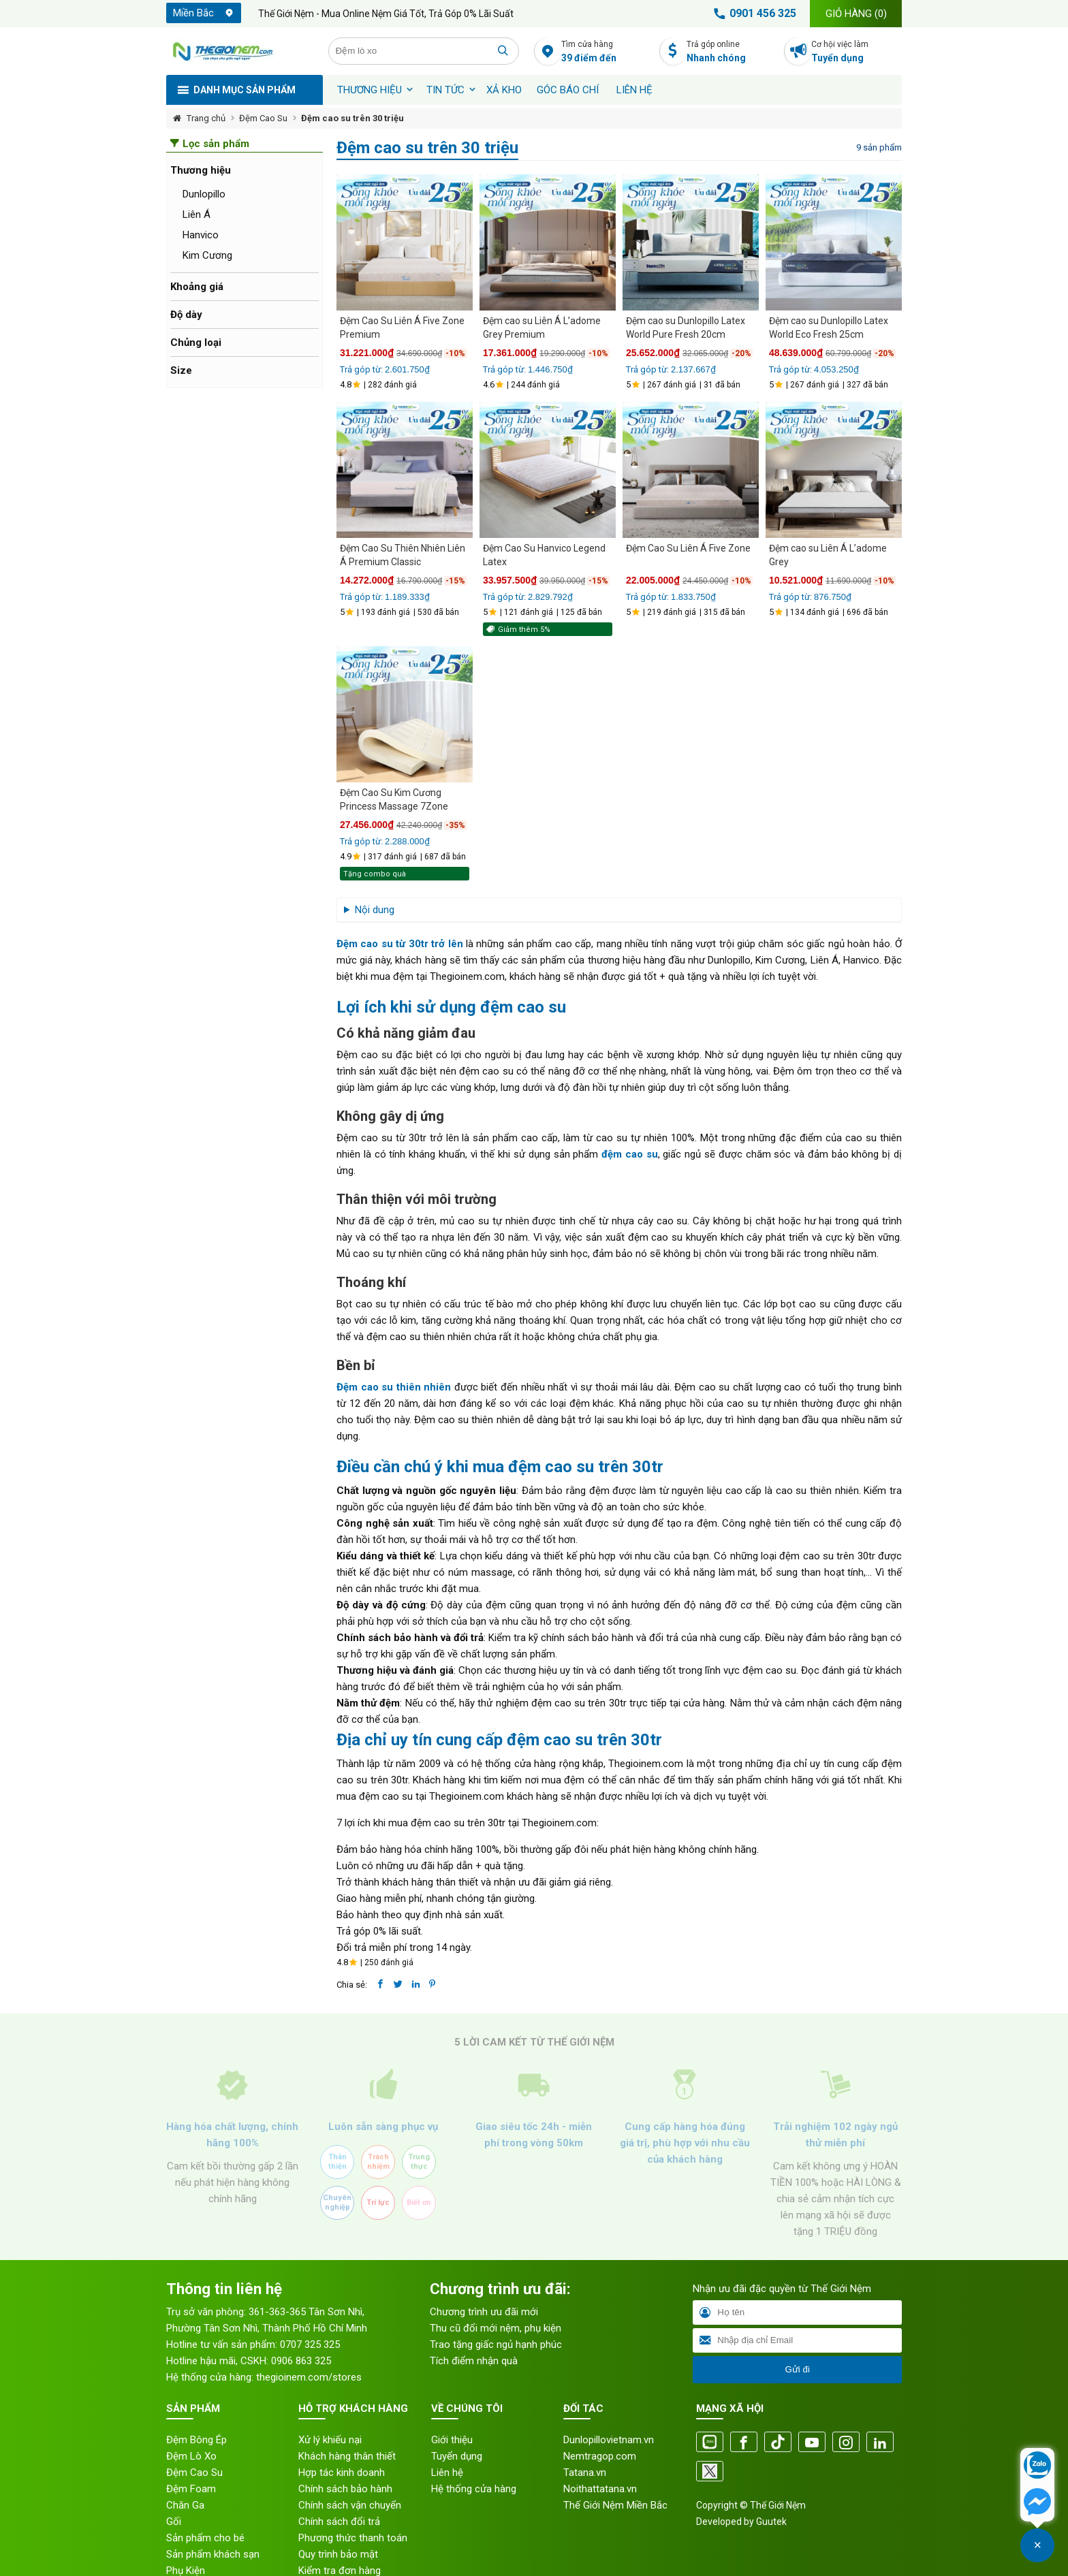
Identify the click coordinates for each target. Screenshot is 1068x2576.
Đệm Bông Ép (196, 2440)
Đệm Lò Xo (191, 2456)
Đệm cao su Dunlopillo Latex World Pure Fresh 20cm (685, 327)
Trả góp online (732, 52)
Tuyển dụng (456, 2456)
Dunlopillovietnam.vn (608, 2440)
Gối (173, 2521)
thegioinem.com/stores (309, 2377)
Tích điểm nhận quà (474, 2361)
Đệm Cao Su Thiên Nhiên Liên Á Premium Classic (402, 555)
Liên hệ (634, 90)
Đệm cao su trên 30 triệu (352, 118)
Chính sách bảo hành (345, 2489)
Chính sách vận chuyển (349, 2505)
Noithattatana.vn (600, 2489)
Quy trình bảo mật (338, 2554)
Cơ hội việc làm (856, 52)
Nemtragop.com (599, 2456)
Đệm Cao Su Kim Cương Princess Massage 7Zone (394, 799)
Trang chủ (206, 118)
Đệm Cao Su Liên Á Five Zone (688, 548)
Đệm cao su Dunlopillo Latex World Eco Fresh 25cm (828, 327)
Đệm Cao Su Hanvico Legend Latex (544, 555)
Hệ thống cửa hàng (473, 2489)
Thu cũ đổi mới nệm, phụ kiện (495, 2328)
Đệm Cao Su (263, 118)
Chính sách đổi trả (339, 2521)
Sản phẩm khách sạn (213, 2554)
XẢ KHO (504, 90)
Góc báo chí (568, 90)
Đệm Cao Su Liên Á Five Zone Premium (402, 327)
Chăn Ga (185, 2505)
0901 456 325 (752, 13)
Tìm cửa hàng (606, 52)
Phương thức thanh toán (352, 2538)
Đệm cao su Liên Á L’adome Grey (828, 555)
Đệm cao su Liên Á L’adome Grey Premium (542, 327)
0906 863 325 (301, 2361)
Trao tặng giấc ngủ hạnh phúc (496, 2344)
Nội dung (374, 910)
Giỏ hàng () (856, 13)
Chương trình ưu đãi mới (484, 2312)
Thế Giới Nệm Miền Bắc (615, 2505)
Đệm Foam (191, 2489)
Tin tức (445, 90)
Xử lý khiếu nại (330, 2440)
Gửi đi (797, 2369)
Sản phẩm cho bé (205, 2538)
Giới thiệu (452, 2440)
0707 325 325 (310, 2344)
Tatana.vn (584, 2472)
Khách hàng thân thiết (347, 2456)
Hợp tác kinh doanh (341, 2472)
